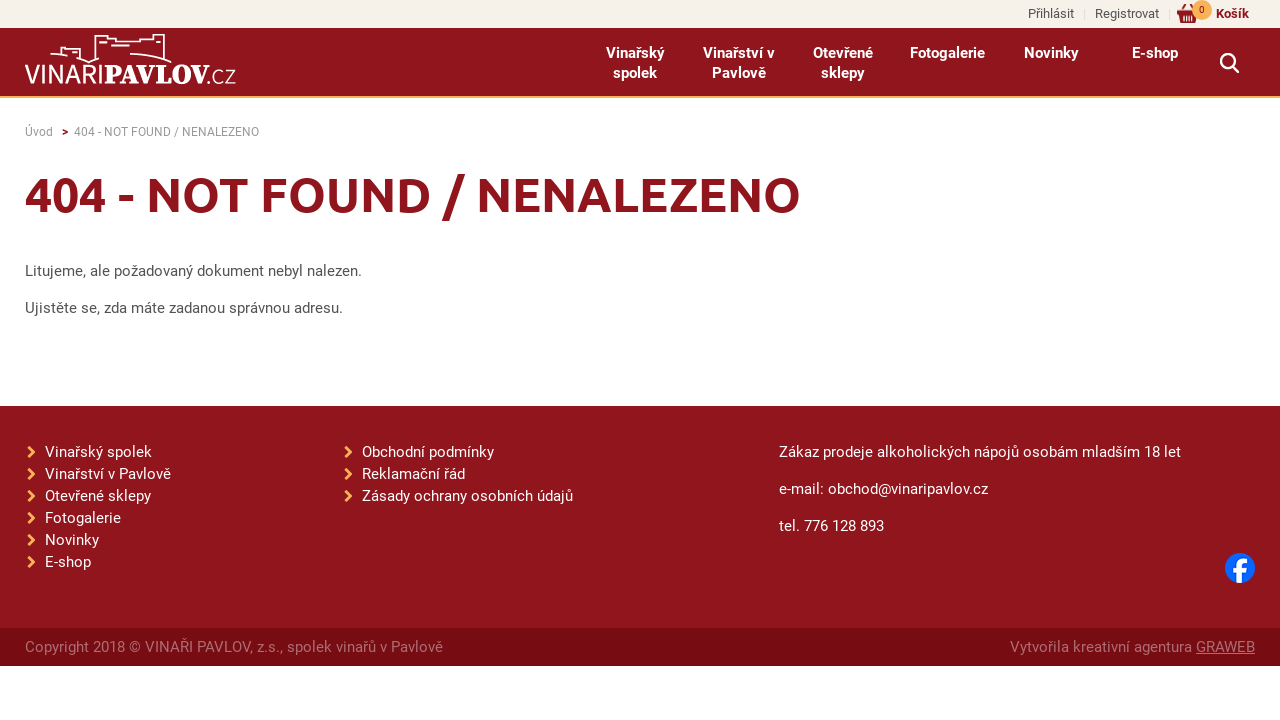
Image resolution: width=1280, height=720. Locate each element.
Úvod (39, 132)
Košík (1220, 12)
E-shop (1155, 53)
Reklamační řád (413, 474)
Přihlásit (1051, 13)
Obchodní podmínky (428, 452)
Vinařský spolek (635, 63)
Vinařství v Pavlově (739, 63)
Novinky (1051, 53)
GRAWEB (1225, 647)
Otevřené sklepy (843, 63)
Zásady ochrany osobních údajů (467, 496)
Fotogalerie (947, 53)
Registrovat (1127, 13)
